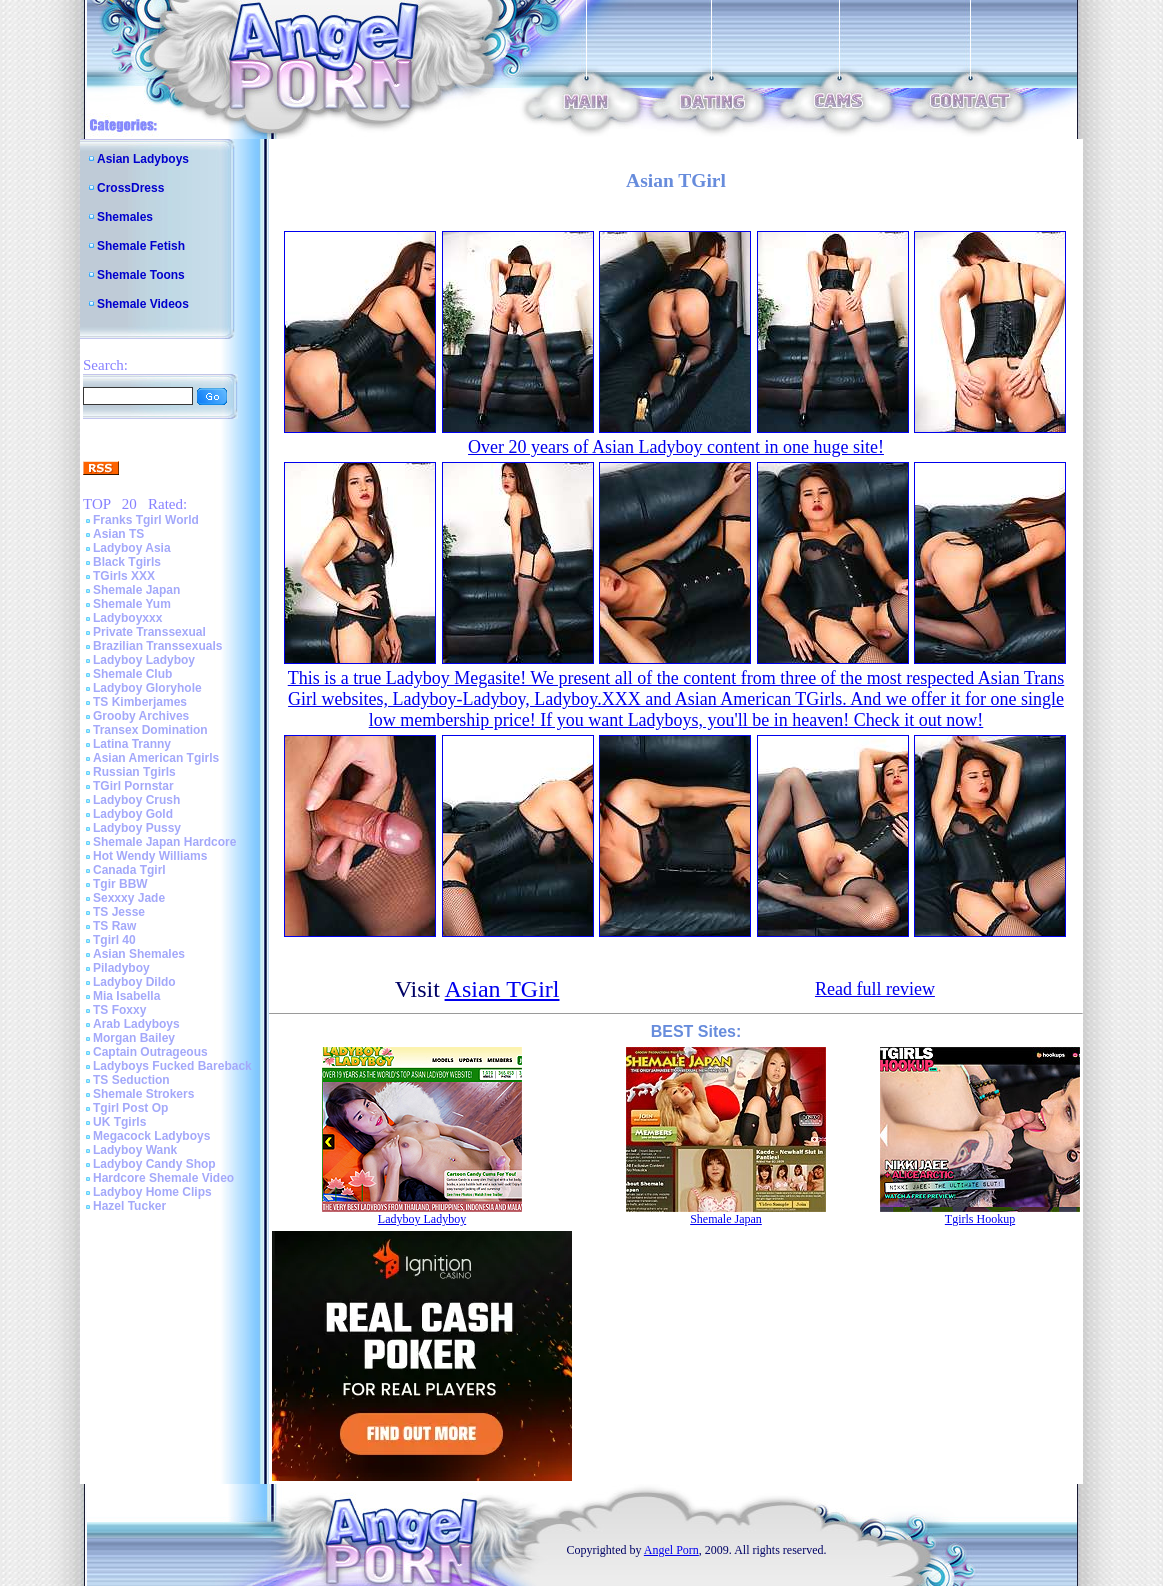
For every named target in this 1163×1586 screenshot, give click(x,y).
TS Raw (114, 926)
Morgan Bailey (134, 1038)
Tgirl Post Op (130, 1108)
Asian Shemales (139, 954)
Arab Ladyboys (136, 1024)
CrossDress (130, 188)
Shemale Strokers (143, 1094)
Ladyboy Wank (135, 1150)
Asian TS (118, 534)
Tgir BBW (120, 884)
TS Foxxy (119, 1010)
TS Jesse (119, 912)
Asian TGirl (502, 989)
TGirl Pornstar (133, 786)
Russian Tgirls (134, 772)
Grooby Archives (141, 716)
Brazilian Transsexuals (157, 646)
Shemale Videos (143, 304)
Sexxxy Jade (129, 898)
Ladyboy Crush (136, 800)
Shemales (125, 217)
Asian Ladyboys (143, 159)
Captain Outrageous (150, 1052)
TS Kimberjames (140, 702)
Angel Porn (671, 1550)
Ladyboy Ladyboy (144, 660)
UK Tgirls (119, 1122)
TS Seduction (131, 1080)
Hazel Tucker (129, 1206)
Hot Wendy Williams (150, 856)
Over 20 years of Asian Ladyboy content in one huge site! (676, 447)
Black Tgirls (127, 562)
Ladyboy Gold (133, 814)
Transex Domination (150, 730)
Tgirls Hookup (980, 1219)
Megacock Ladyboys (151, 1136)
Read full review (875, 989)
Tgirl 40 (114, 940)
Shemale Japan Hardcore (164, 842)
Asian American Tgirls (156, 758)
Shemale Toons (141, 275)
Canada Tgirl (129, 870)
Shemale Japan (136, 590)
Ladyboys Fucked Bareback (172, 1066)
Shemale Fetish (141, 246)
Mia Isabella (126, 996)
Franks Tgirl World (146, 520)
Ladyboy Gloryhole (147, 688)
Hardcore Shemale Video (163, 1178)
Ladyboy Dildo (134, 982)
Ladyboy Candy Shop (154, 1164)
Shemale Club (132, 674)
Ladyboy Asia (132, 548)
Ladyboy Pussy (137, 828)
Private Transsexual (149, 632)
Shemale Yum (132, 604)
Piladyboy (121, 968)
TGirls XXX (124, 576)
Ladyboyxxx (127, 618)
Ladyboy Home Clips (152, 1192)
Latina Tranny (132, 744)
